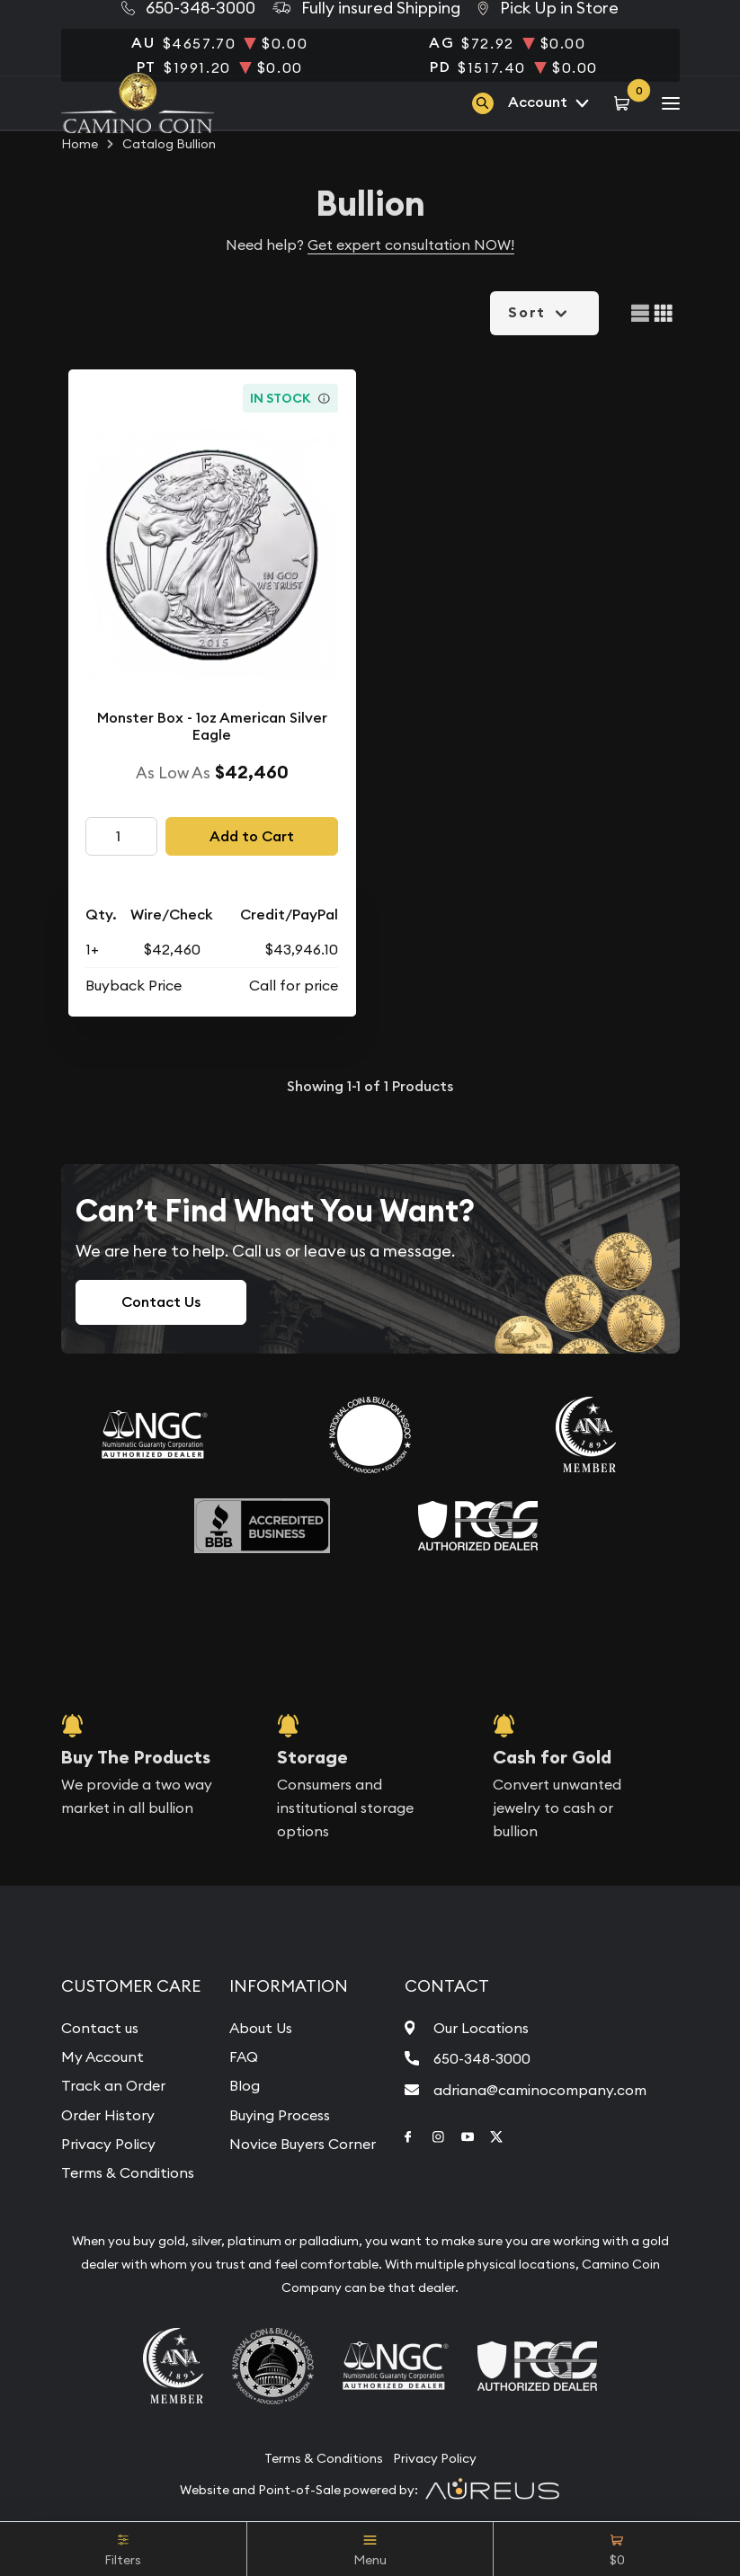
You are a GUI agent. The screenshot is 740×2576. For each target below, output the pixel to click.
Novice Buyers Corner (302, 2144)
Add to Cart (252, 836)
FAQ (243, 2056)
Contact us (99, 2028)
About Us (260, 2028)
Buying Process (279, 2115)
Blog (244, 2085)
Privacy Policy (108, 2144)
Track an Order (113, 2085)
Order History (108, 2115)
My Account (102, 2056)
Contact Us (161, 1301)
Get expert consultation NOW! (411, 244)
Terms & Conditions (127, 2172)
